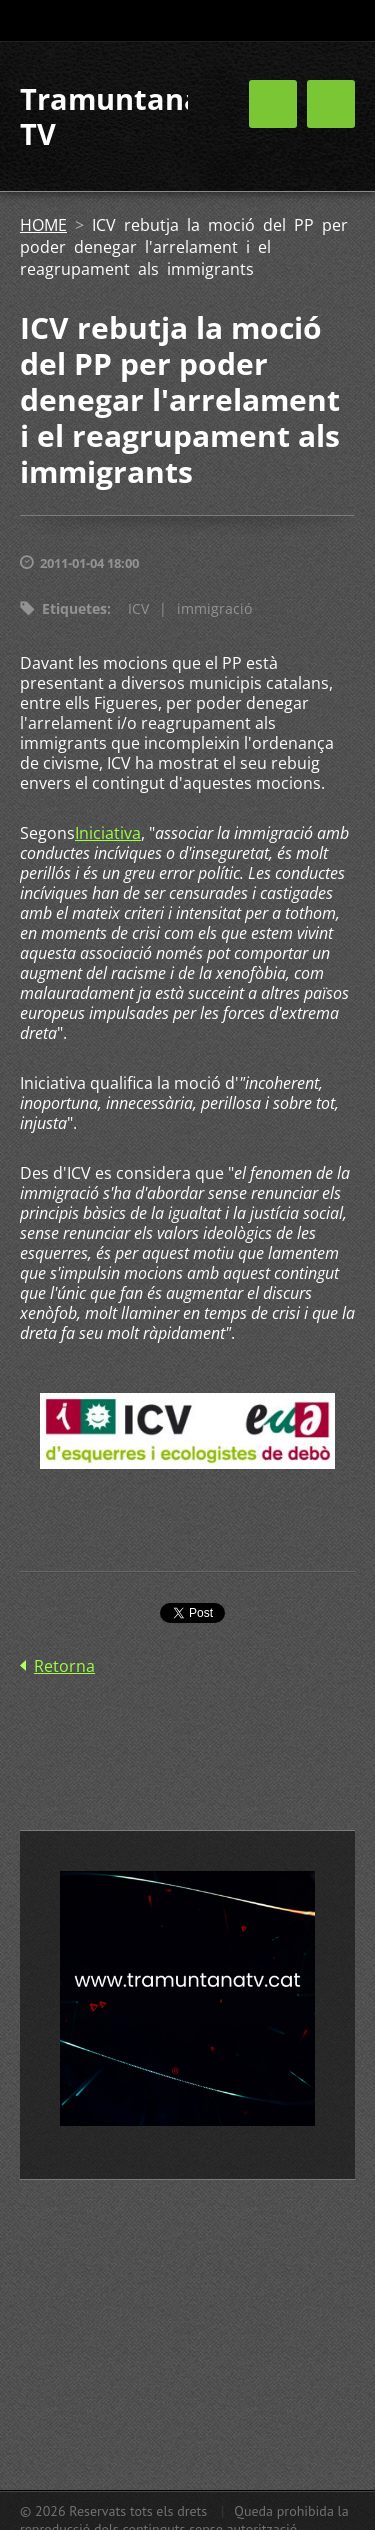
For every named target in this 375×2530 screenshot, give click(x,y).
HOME (43, 225)
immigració (214, 608)
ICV (138, 608)
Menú (331, 104)
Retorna (64, 1666)
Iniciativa (108, 833)
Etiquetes (74, 608)
